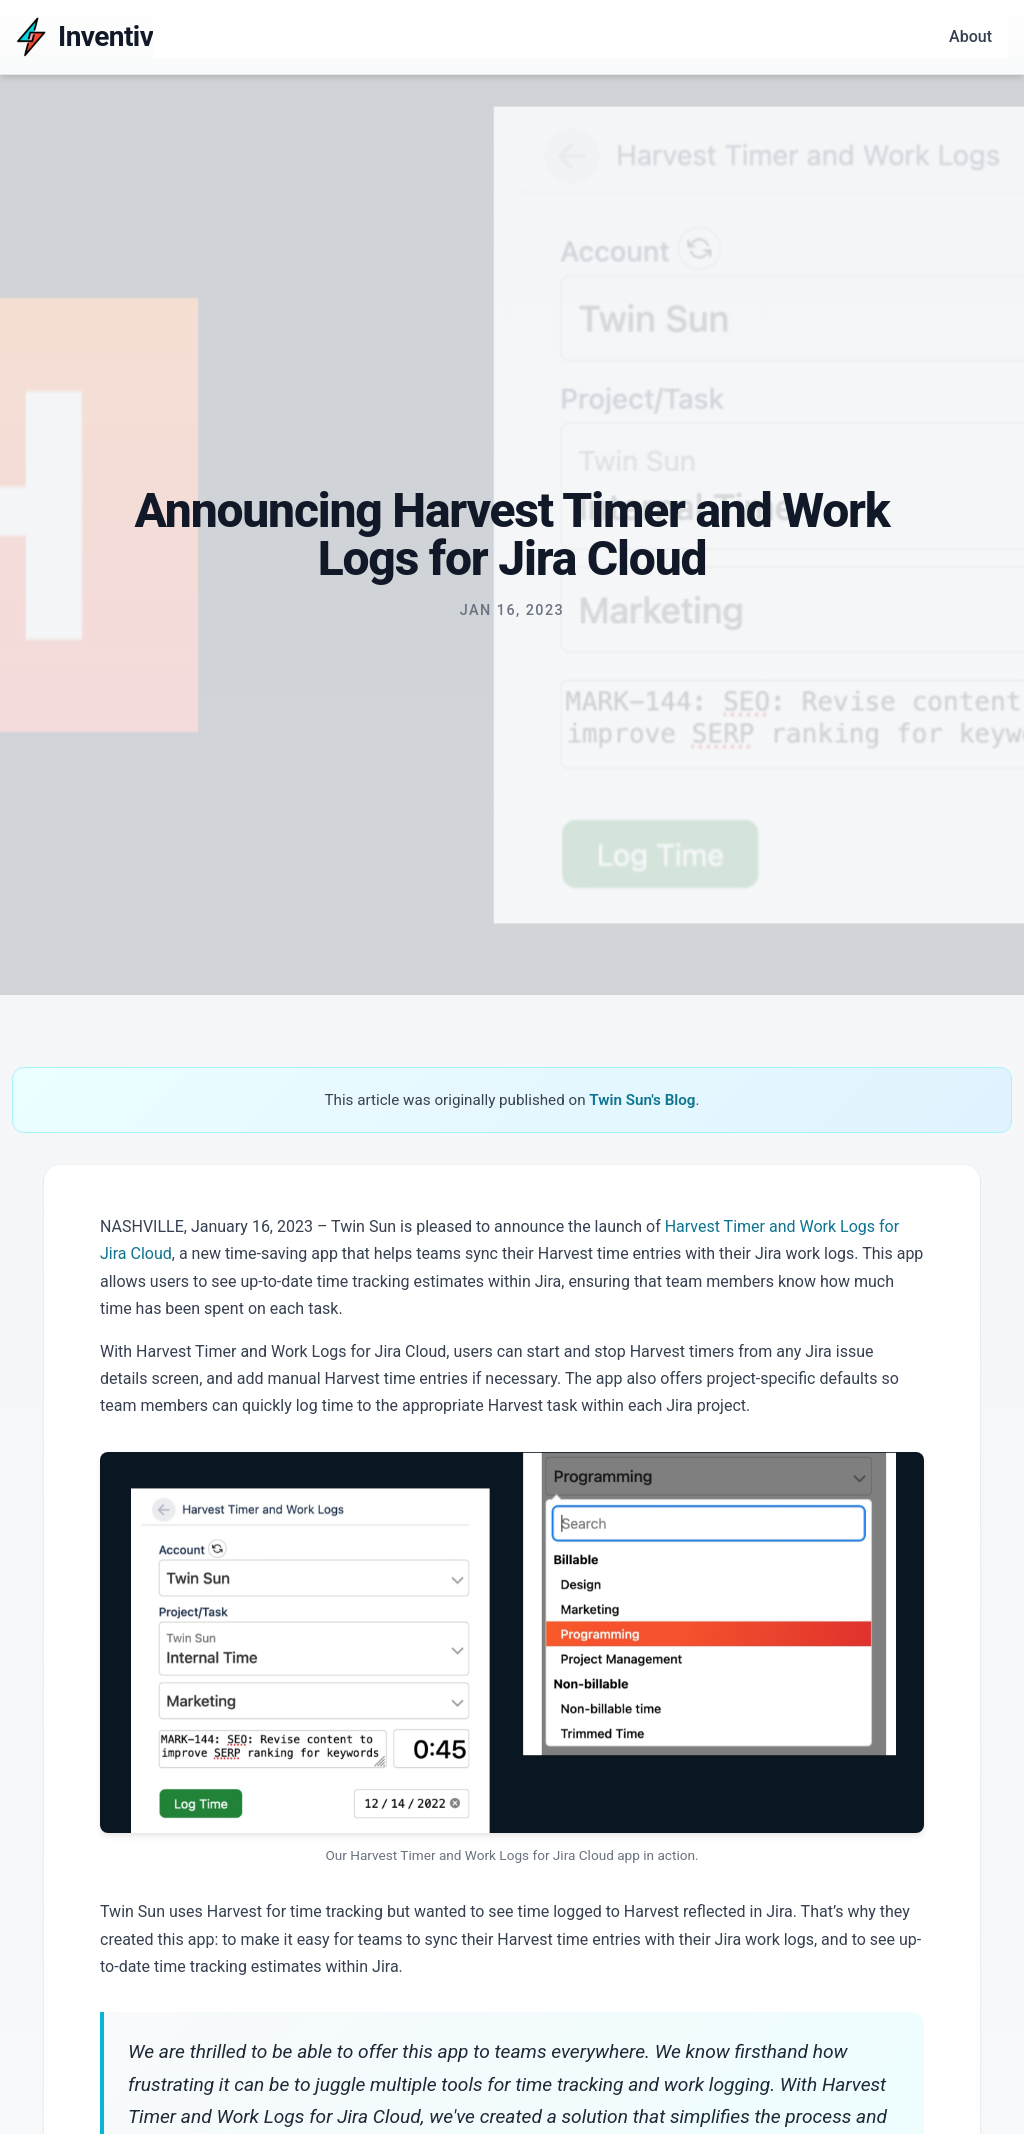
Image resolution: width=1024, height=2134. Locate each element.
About (970, 36)
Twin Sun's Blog (642, 1100)
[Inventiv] (84, 37)
